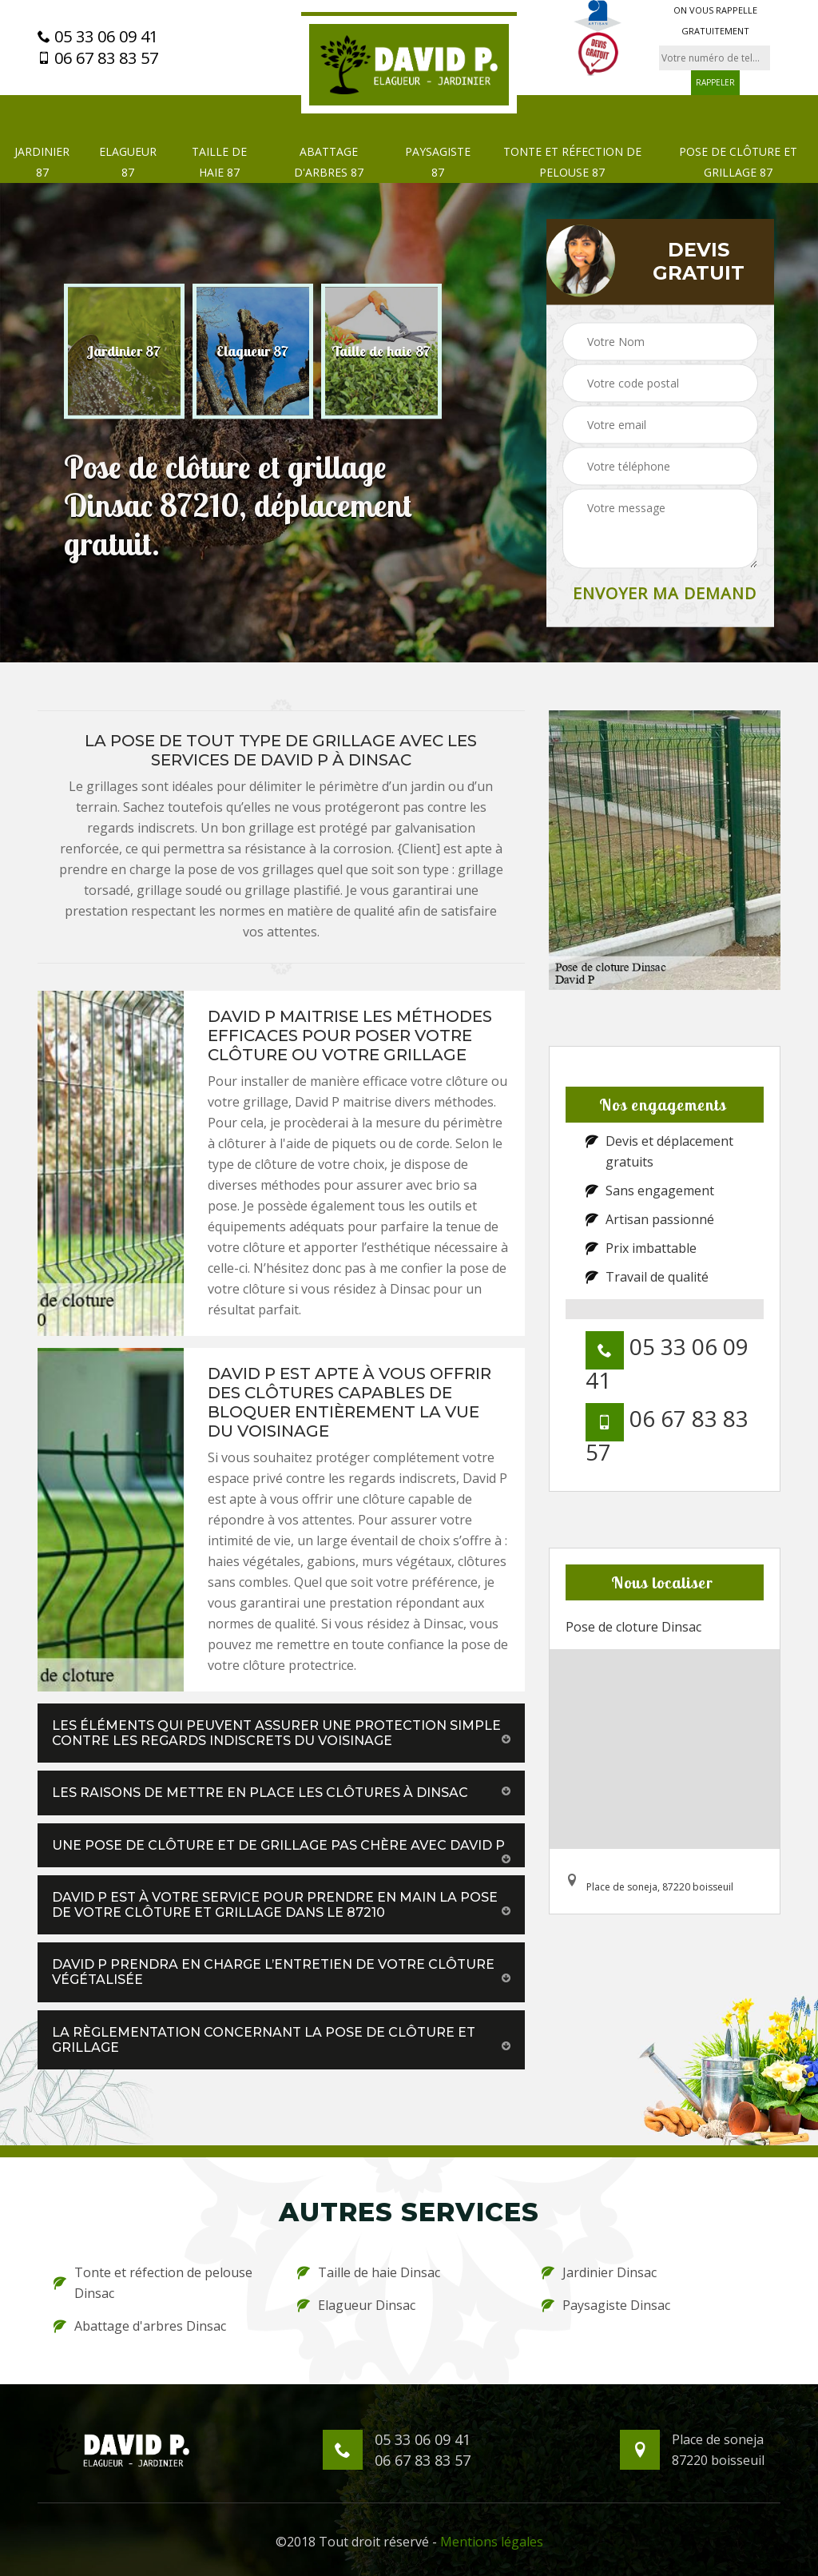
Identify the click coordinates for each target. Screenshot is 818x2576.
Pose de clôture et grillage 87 (738, 162)
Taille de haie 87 (219, 162)
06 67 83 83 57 (98, 58)
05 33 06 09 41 (98, 36)
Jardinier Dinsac (599, 2272)
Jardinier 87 (41, 162)
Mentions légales (491, 2541)
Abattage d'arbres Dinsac (140, 2326)
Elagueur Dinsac (356, 2305)
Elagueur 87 (128, 162)
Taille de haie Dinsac (368, 2272)
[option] (124, 351)
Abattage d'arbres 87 (328, 162)
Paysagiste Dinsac (606, 2305)
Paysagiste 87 (438, 162)
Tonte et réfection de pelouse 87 (572, 162)
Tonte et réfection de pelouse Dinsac (153, 2283)
